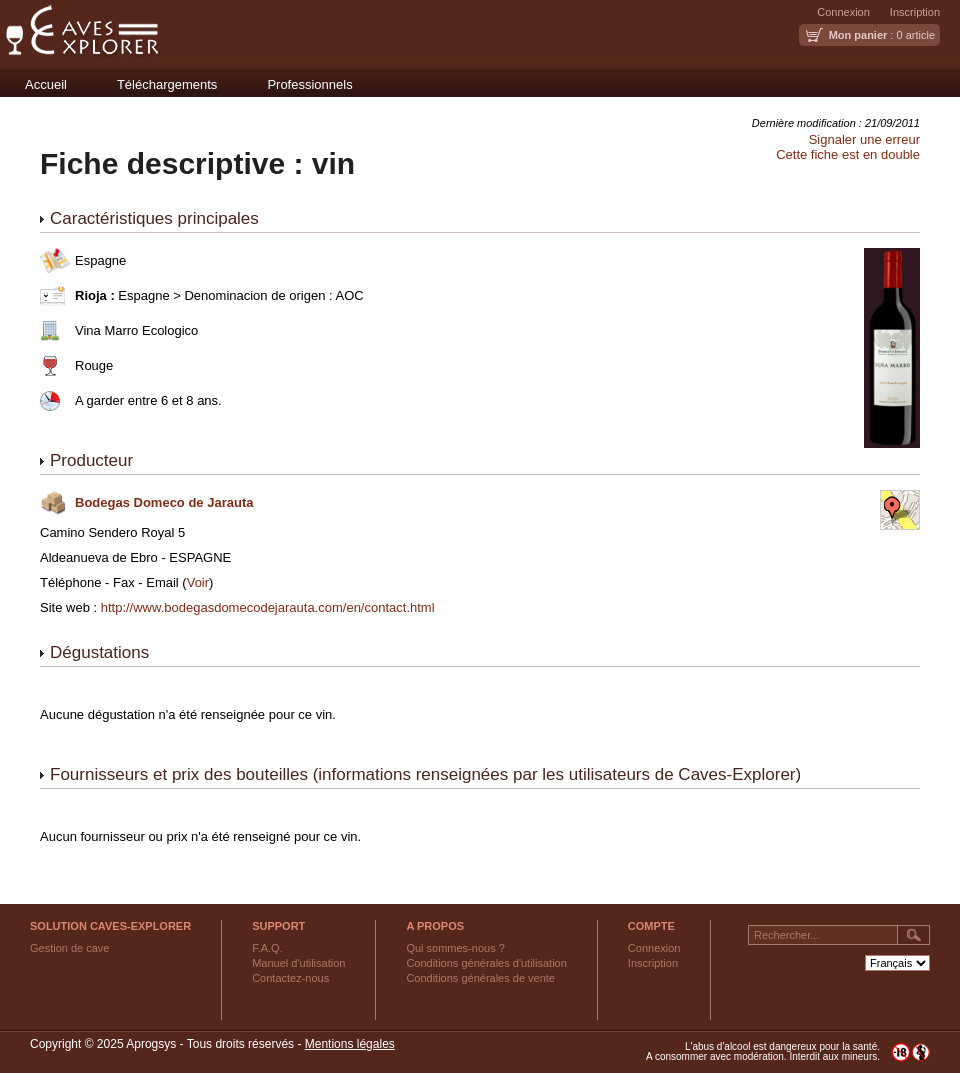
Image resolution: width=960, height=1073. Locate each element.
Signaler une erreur (864, 139)
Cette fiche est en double (848, 154)
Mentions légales (350, 1044)
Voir (198, 582)
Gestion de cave (70, 948)
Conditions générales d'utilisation (486, 963)
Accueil (46, 84)
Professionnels (309, 84)
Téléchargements (167, 84)
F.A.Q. (267, 948)
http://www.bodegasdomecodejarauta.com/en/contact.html (268, 607)
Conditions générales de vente (480, 978)
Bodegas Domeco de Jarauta (164, 502)
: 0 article (882, 35)
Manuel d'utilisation (298, 963)
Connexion (843, 12)
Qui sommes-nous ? (455, 948)
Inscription (915, 12)
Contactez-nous (290, 978)
